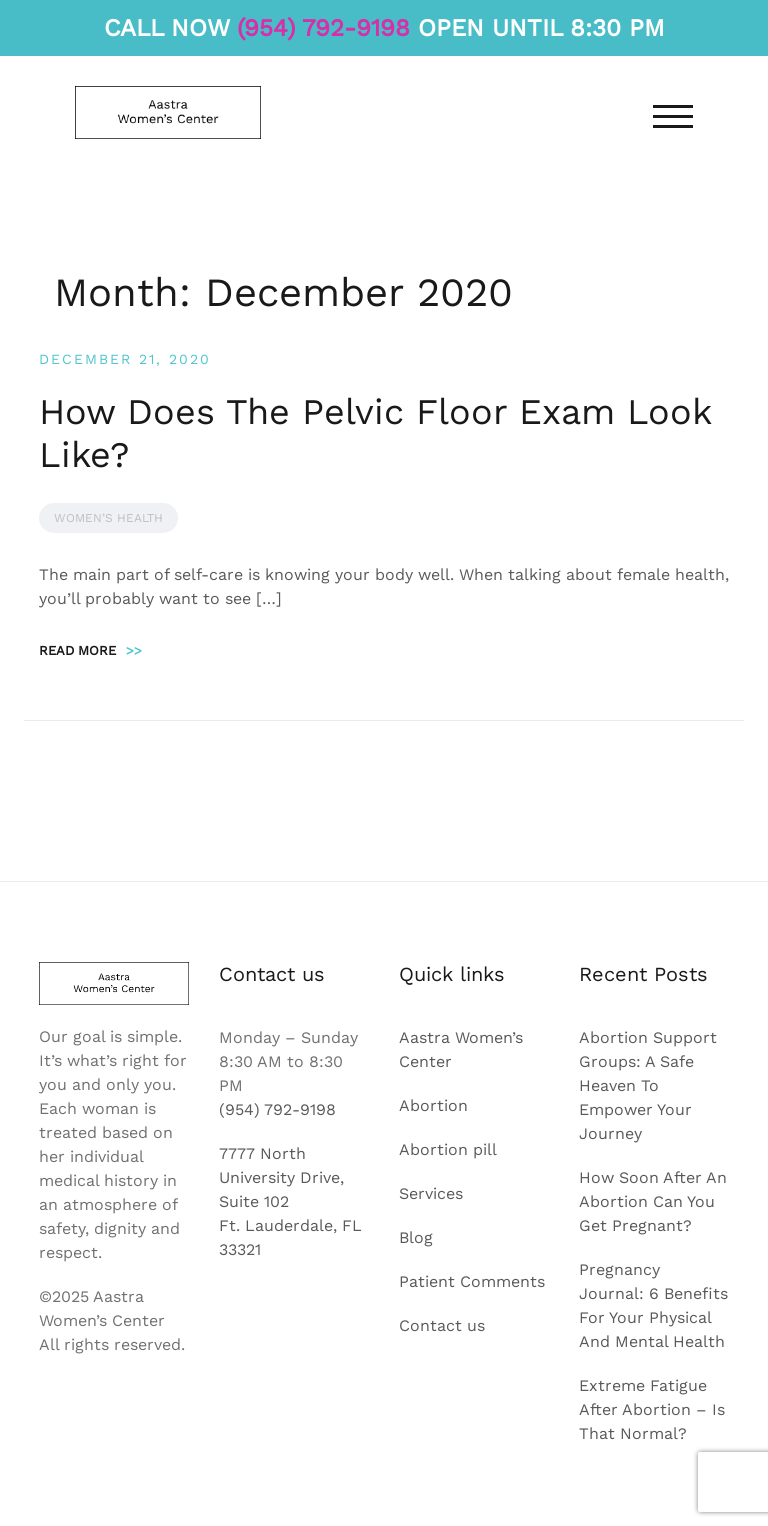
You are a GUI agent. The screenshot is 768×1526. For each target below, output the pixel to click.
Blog (416, 1237)
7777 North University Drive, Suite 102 (281, 1177)
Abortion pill (448, 1149)
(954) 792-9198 (323, 28)
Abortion (433, 1105)
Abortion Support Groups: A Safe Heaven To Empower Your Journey (648, 1085)
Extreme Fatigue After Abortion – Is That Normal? (652, 1409)
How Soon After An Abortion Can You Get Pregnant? (653, 1201)
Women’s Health (108, 518)
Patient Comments (472, 1281)
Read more (90, 650)
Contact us (442, 1325)
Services (431, 1193)
